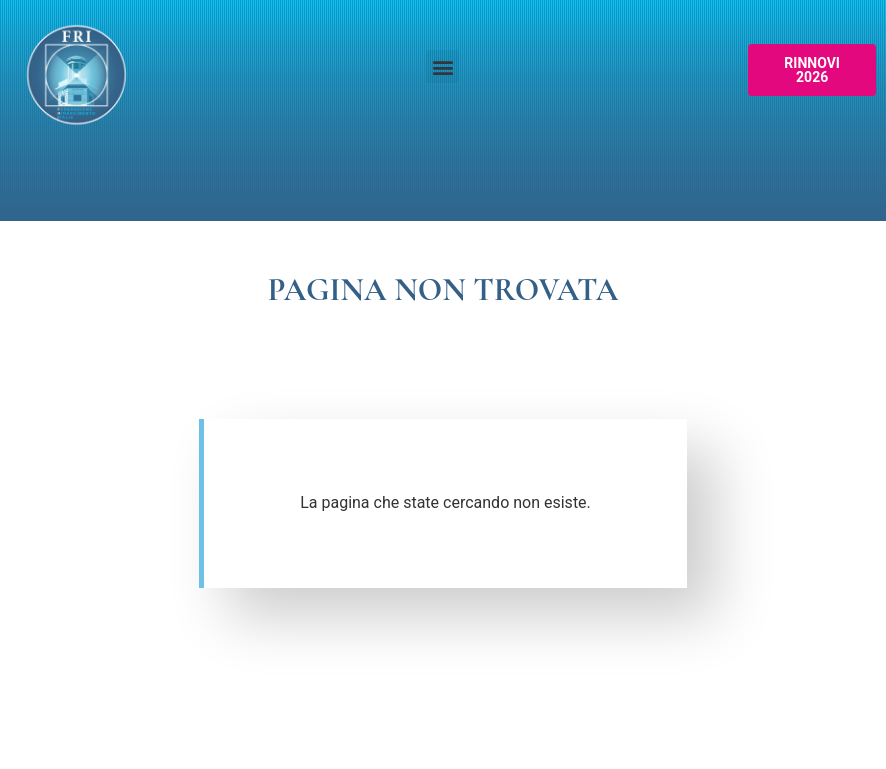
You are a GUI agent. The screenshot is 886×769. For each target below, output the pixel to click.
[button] (442, 66)
